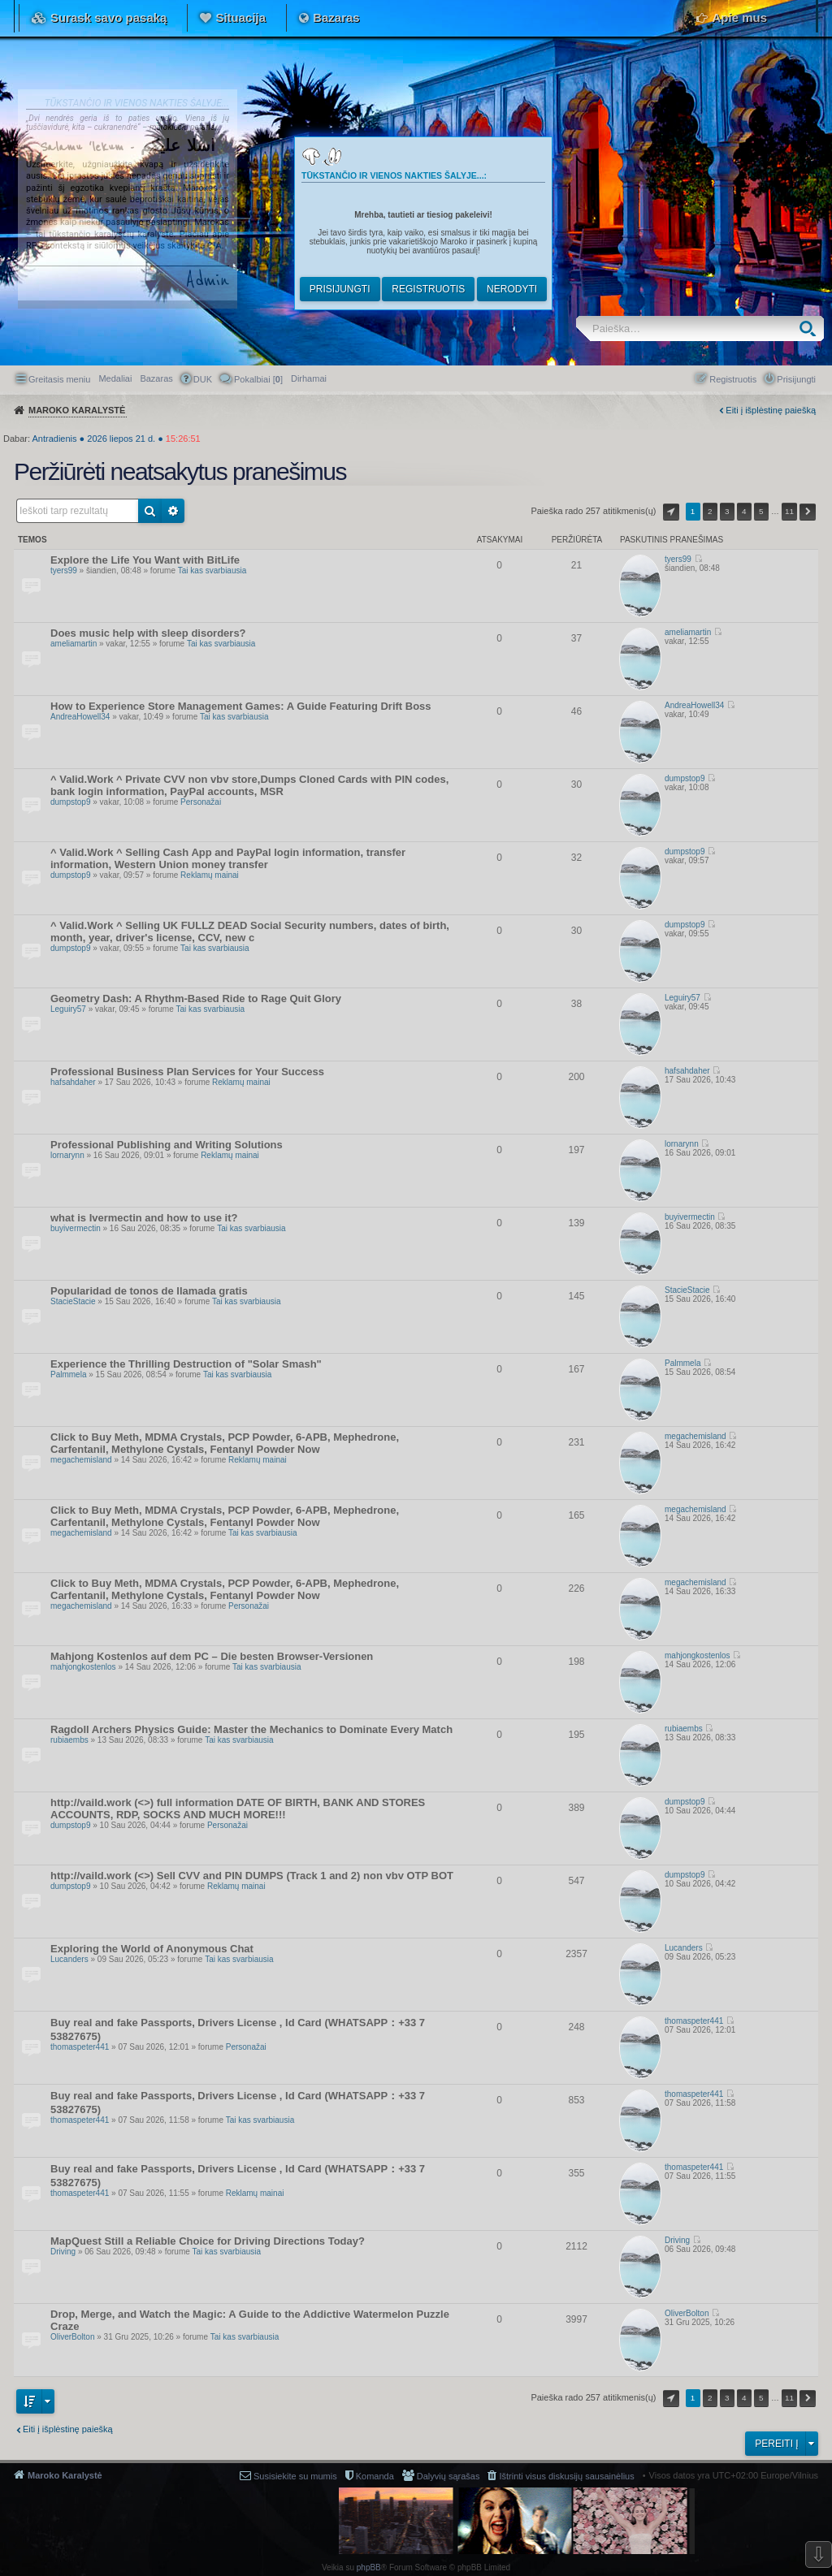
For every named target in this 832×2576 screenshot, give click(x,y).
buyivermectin (75, 1228)
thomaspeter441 (79, 2046)
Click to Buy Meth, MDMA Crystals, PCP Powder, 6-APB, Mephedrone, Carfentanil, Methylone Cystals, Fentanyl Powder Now (224, 1443)
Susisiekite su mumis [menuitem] (295, 2476)
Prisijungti (340, 289)
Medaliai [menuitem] (115, 378)
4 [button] (744, 511)
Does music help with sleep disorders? (148, 633)
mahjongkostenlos (83, 1666)
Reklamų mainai (209, 875)
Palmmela (68, 1374)
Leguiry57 (68, 1009)
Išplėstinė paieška (173, 511)
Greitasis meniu (59, 379)
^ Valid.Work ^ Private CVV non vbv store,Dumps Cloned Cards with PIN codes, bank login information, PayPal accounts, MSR (249, 785)
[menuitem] (309, 378)
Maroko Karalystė (65, 2475)
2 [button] (710, 511)
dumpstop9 (70, 801)
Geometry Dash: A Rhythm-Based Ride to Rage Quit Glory (195, 998)
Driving (63, 2251)
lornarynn (67, 1155)
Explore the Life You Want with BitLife (145, 560)
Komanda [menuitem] (375, 2476)
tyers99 (63, 570)
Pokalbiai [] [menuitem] (258, 379)
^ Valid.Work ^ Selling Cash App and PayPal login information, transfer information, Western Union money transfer (227, 858)
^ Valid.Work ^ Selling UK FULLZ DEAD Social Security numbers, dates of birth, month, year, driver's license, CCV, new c (249, 931)
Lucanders (69, 1959)
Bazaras (336, 17)
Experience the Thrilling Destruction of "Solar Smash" (186, 1364)
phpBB (369, 2567)
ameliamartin (73, 643)
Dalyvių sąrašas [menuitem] (448, 2476)
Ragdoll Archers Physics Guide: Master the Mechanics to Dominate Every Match (251, 1729)
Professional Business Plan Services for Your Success (187, 1071)
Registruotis (428, 289)
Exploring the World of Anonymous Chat (152, 1949)
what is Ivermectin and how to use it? (143, 1218)
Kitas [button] (808, 512)
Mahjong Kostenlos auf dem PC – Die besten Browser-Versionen (211, 1656)
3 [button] (727, 511)
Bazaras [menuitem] (156, 378)
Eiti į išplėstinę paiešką (771, 410)
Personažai (200, 801)
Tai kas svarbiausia (212, 570)
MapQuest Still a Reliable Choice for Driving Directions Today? (207, 2241)
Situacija (240, 17)
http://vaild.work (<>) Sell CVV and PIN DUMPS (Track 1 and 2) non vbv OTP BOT (251, 1875)
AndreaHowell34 (80, 716)
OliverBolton (72, 2336)
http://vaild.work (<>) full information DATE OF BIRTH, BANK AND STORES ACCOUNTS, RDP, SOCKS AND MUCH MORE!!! (237, 1808)
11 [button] (789, 511)
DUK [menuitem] (202, 379)
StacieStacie (73, 1301)
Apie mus (739, 17)
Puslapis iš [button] (671, 512)
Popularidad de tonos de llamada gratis (149, 1291)
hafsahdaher (73, 1082)
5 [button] (761, 511)
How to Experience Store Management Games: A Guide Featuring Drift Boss (240, 706)
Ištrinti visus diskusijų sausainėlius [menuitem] (566, 2476)
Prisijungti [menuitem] (796, 379)
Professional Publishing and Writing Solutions (166, 1145)
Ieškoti (811, 328)
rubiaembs (69, 1739)
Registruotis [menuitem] (732, 379)
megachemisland (81, 1459)
